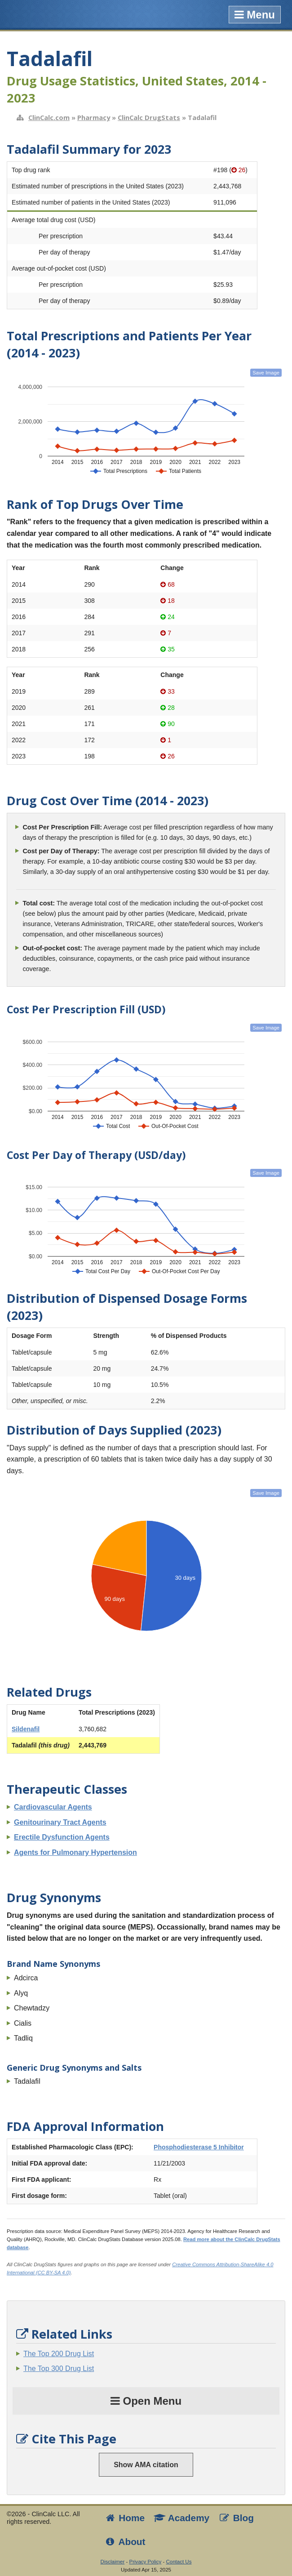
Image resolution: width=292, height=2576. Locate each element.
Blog (236, 2518)
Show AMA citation (146, 2465)
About (125, 2541)
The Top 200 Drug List (58, 2354)
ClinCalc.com (49, 117)
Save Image (265, 372)
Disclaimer (113, 2561)
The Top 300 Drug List (58, 2368)
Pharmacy (93, 117)
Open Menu (146, 2401)
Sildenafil (26, 1729)
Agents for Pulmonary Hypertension (75, 1852)
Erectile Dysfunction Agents (62, 1837)
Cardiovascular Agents (53, 1807)
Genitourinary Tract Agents (60, 1822)
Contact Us (178, 2561)
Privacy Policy (145, 2561)
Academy (181, 2518)
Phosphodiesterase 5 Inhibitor (199, 2147)
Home (124, 2518)
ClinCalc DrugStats (149, 117)
